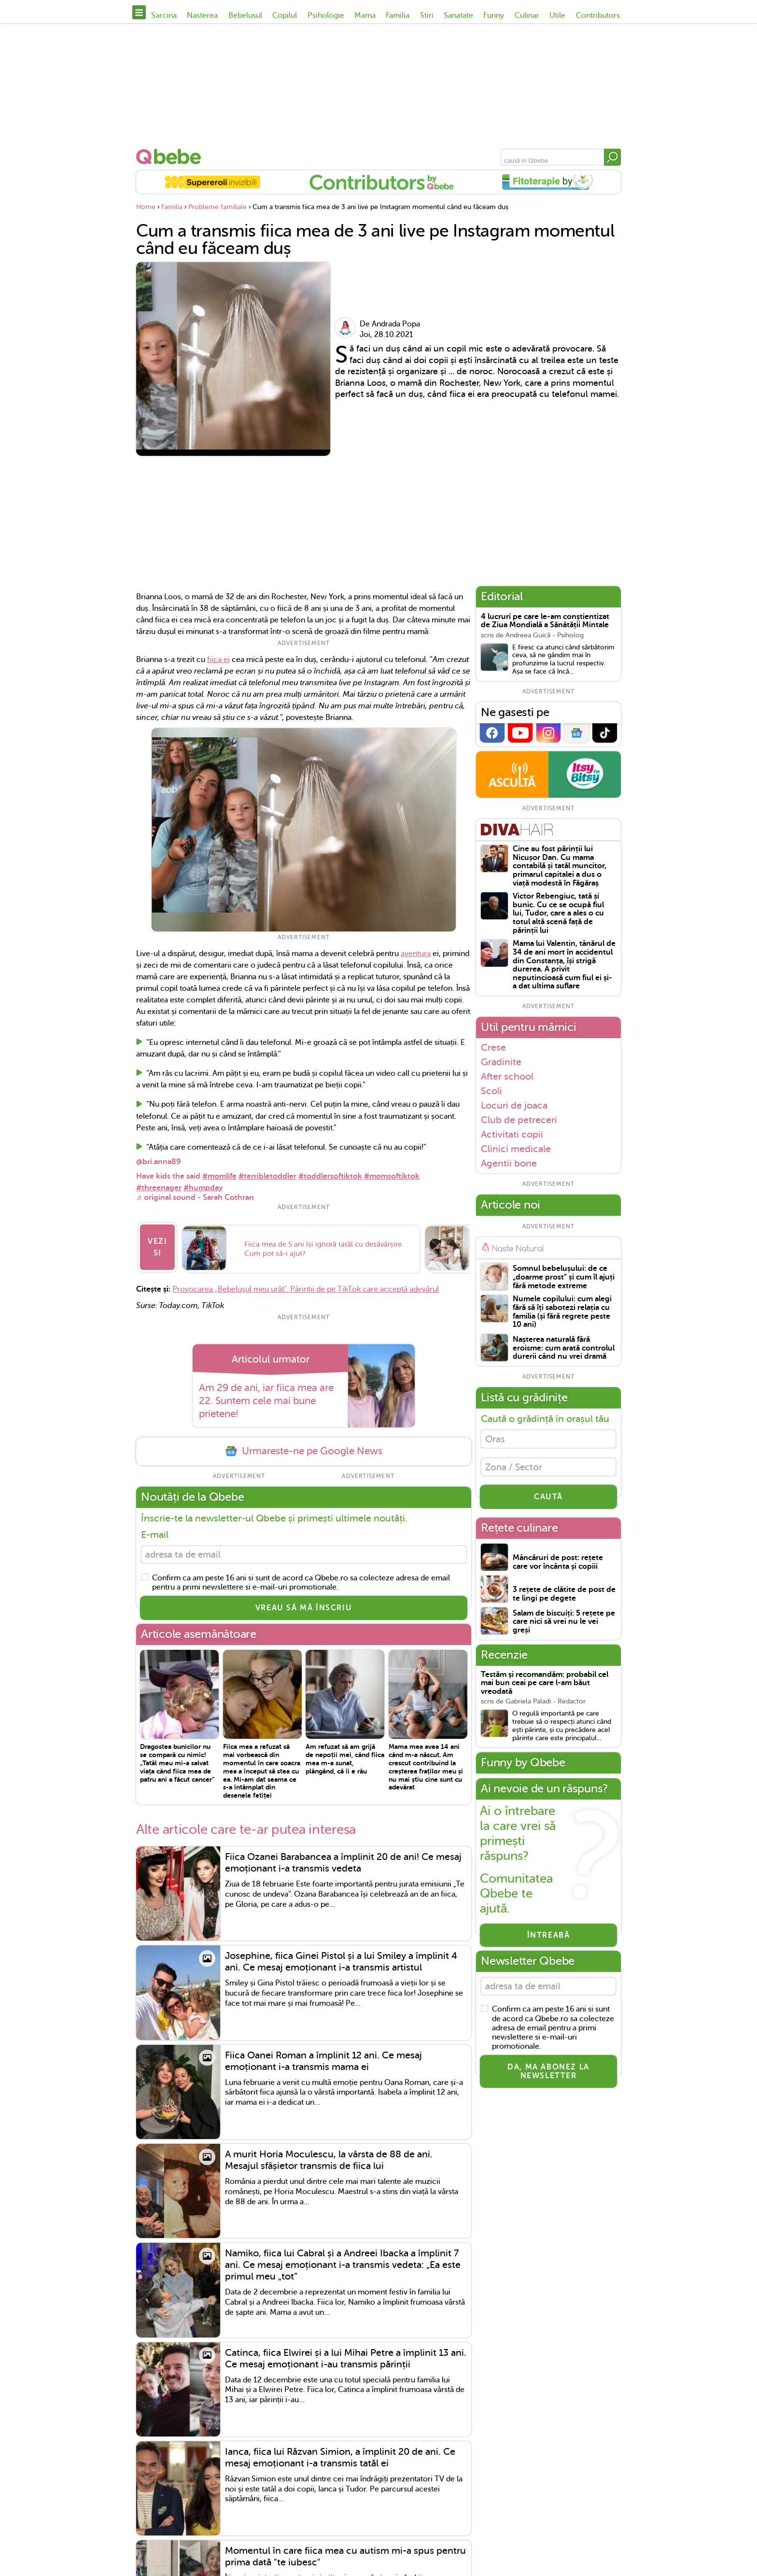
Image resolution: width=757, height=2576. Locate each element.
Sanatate (458, 15)
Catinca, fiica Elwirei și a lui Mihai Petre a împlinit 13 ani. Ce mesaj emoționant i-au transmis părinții (345, 2354)
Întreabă (548, 1940)
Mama (365, 15)
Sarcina (164, 15)
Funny (493, 15)
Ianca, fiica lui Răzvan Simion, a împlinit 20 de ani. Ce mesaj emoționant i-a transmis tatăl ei (340, 2453)
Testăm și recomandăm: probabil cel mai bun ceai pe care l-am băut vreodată (544, 1688)
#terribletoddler (267, 1176)
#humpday (203, 1187)
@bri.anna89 (158, 1161)
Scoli (491, 1090)
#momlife (219, 1176)
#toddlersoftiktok (330, 1176)
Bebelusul (245, 15)
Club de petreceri (519, 1119)
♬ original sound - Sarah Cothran (195, 1197)
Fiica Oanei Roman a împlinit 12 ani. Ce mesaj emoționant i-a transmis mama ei (323, 2056)
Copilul (284, 15)
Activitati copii (512, 1134)
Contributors (598, 15)
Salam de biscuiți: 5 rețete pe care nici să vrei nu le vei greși (564, 1626)
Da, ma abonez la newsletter (548, 2078)
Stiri (427, 15)
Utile (557, 15)
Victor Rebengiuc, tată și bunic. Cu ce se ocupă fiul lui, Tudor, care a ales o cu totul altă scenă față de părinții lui (558, 913)
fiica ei (218, 659)
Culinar (527, 15)
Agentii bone (509, 1163)
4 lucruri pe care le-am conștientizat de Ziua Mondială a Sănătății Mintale (545, 621)
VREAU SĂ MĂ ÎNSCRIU (303, 1603)
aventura (416, 953)
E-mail (154, 1528)
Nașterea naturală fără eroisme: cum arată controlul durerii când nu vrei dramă (564, 1348)
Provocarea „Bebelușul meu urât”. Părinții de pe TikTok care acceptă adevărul (305, 1282)
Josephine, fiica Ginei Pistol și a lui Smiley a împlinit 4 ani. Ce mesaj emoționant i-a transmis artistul (341, 1957)
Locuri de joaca (514, 1105)
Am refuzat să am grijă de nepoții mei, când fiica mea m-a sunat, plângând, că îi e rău (345, 1755)
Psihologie (326, 15)
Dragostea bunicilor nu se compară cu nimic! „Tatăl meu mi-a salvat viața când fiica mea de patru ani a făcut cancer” (177, 1759)
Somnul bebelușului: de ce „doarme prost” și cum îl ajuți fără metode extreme (564, 1277)
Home (145, 207)
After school (507, 1076)
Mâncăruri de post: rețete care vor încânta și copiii (558, 1567)
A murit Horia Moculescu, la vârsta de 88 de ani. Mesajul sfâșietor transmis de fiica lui (329, 2155)
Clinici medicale (516, 1148)
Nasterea (202, 15)
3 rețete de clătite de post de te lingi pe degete (564, 1599)
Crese (493, 1047)
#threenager (159, 1187)
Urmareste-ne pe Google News (303, 1444)
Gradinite (501, 1061)
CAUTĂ (548, 1501)
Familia (397, 15)
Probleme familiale (217, 207)
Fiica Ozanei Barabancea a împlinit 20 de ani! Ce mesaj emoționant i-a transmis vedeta (343, 1858)
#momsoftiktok (392, 1176)
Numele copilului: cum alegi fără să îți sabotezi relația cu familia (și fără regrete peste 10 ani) (562, 1312)
